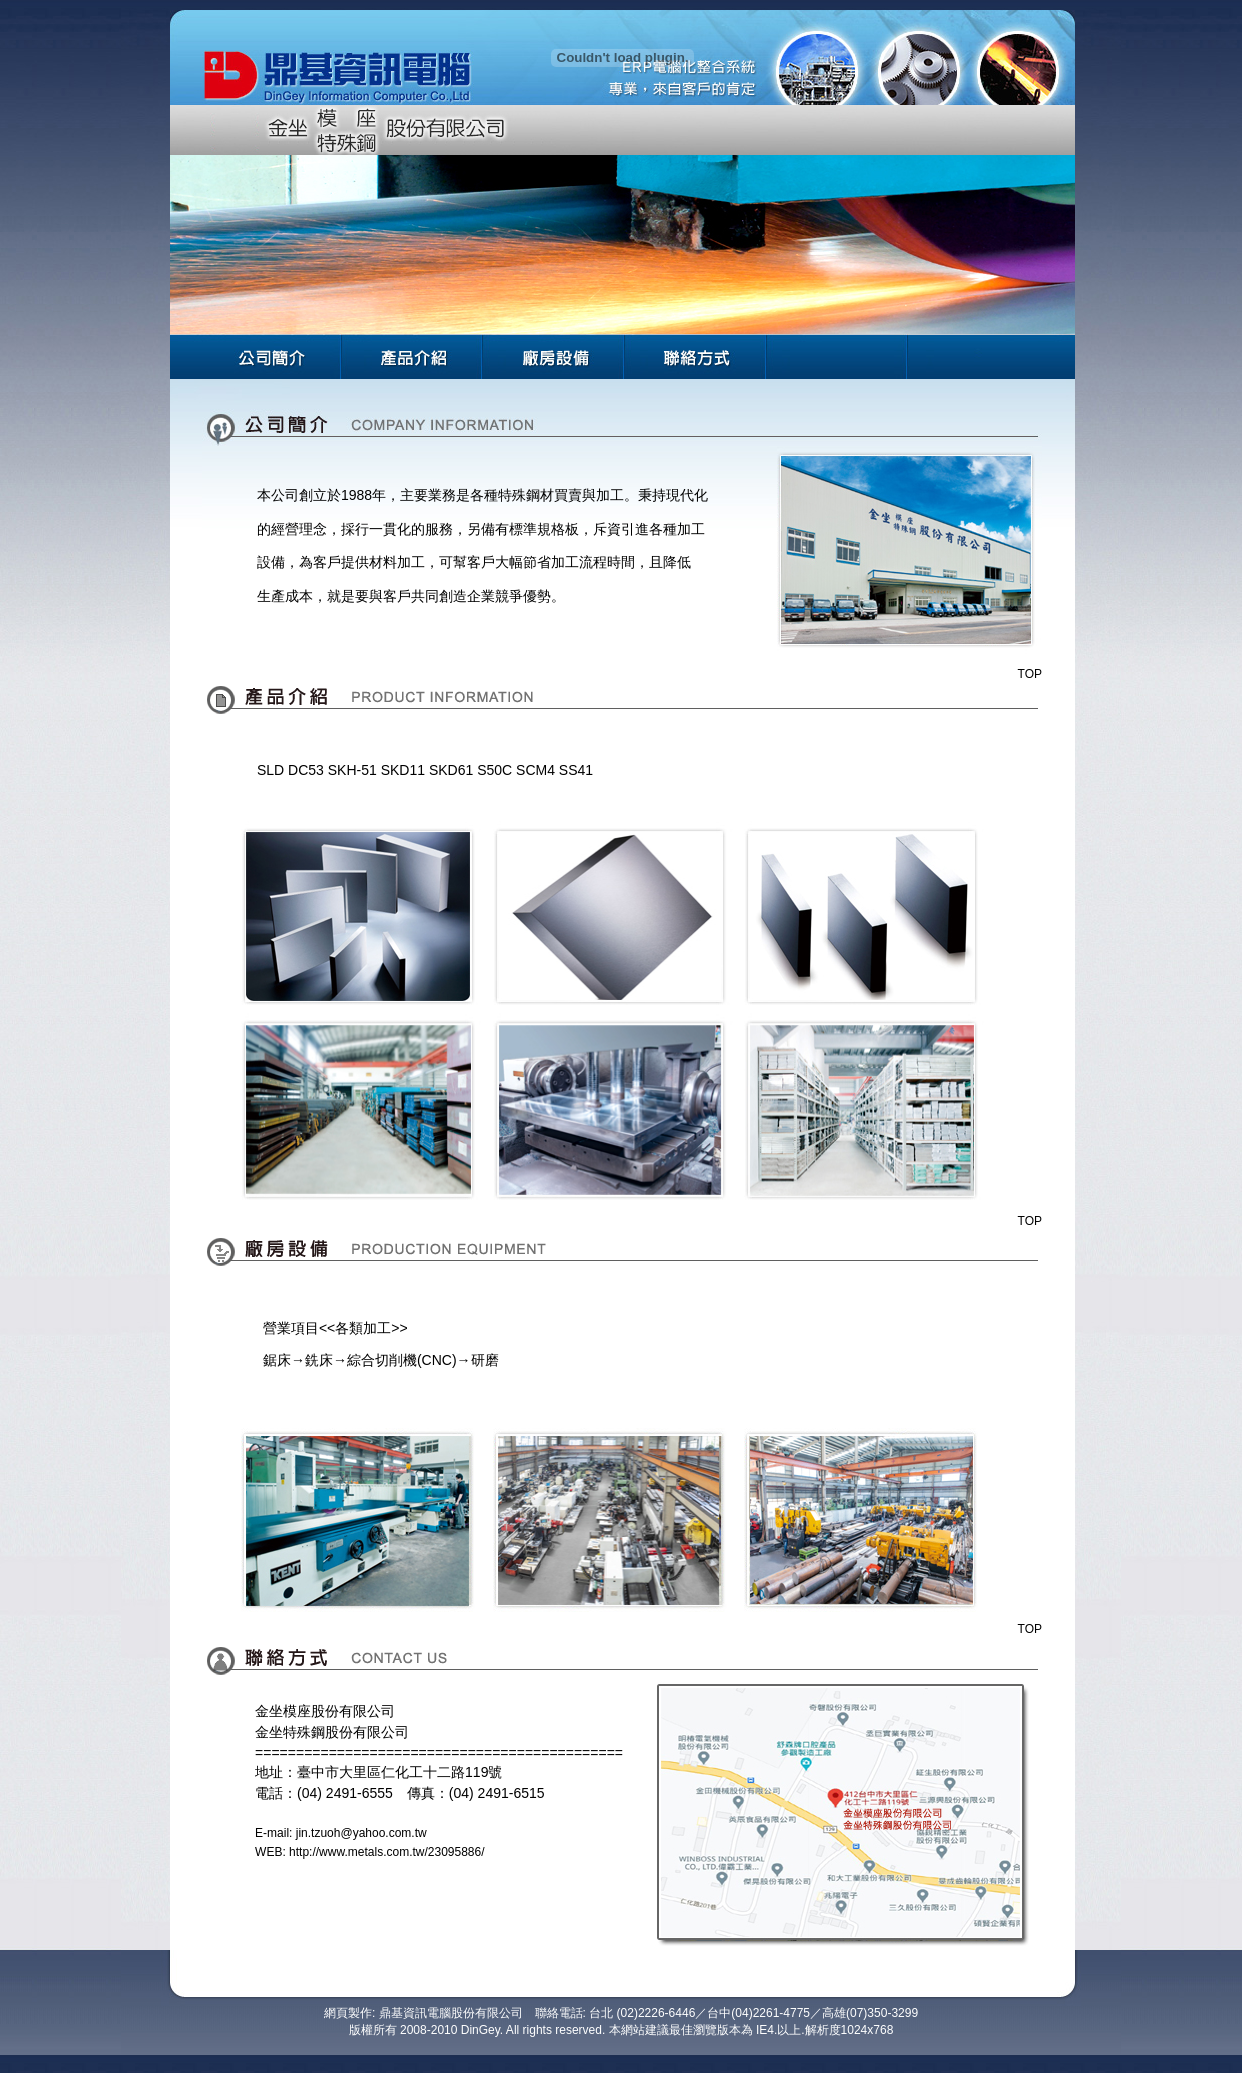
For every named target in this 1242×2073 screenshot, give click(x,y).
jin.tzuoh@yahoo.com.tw (361, 1833)
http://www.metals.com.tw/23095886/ (386, 1852)
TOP (1030, 674)
